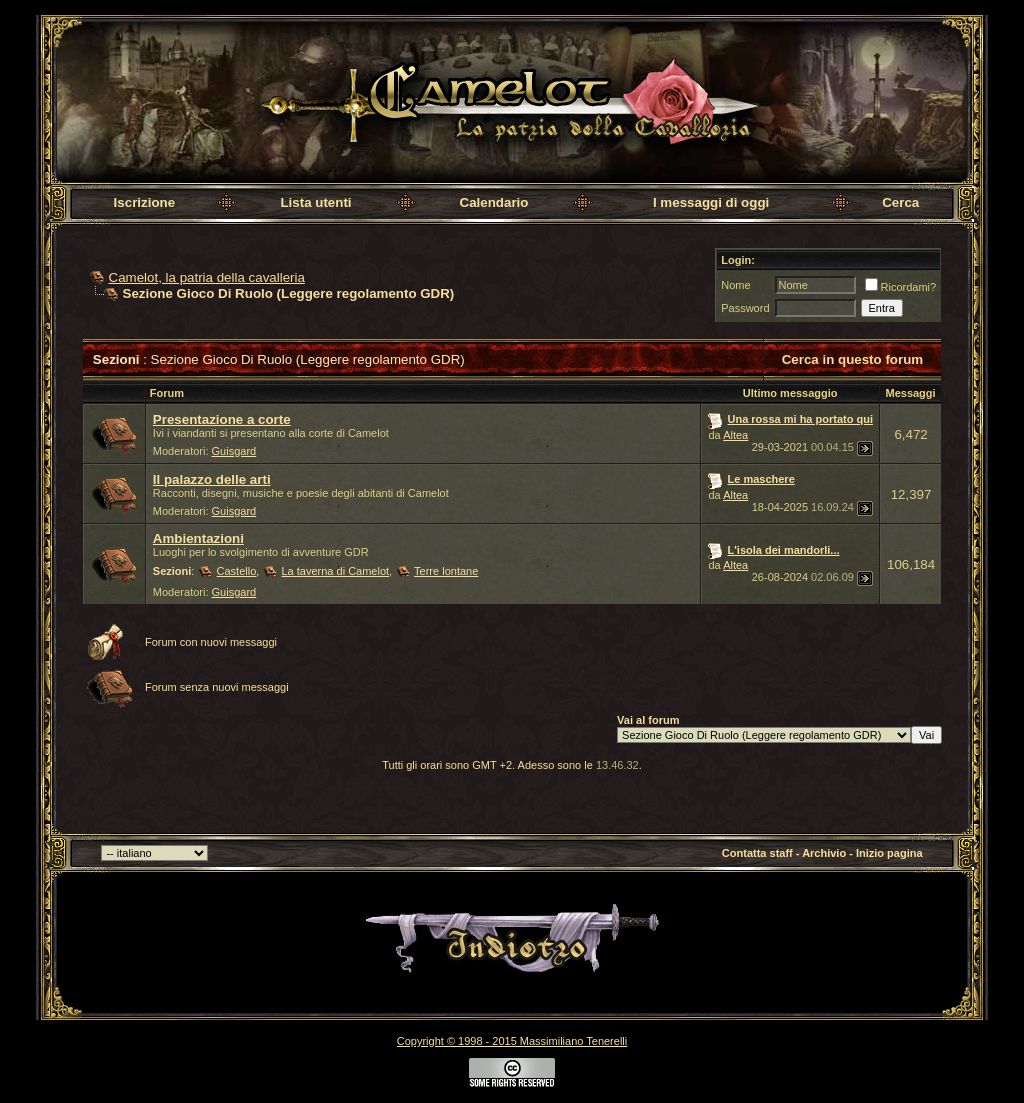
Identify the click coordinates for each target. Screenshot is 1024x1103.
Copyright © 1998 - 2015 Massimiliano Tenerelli (512, 1041)
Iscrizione (144, 202)
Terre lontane (446, 571)
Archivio (824, 853)
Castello (237, 571)
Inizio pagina (889, 853)
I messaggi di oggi (711, 202)
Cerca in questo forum (852, 359)
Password (745, 308)
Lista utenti (315, 202)
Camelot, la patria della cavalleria (207, 277)
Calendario (494, 202)
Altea (735, 435)
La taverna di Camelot (335, 571)
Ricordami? (901, 287)
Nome (735, 285)
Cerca (900, 202)
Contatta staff (757, 853)
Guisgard (234, 451)
